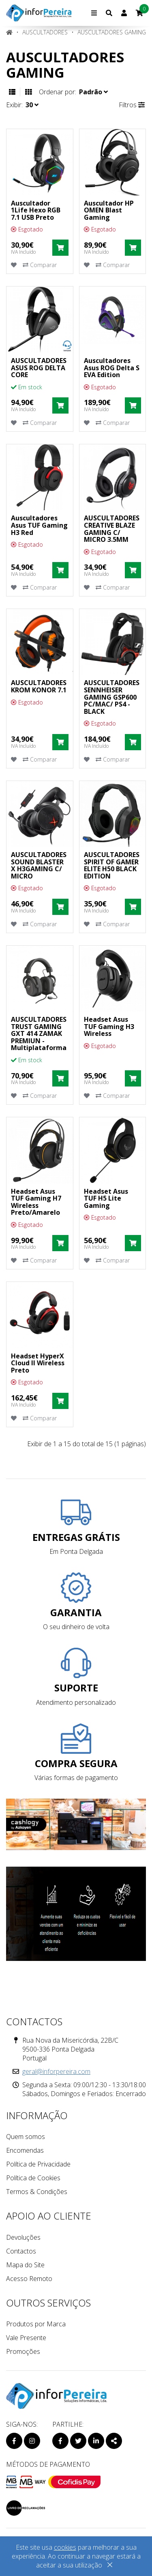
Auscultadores (45, 32)
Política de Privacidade (38, 2164)
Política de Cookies (33, 2177)
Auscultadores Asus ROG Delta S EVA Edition (111, 367)
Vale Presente (26, 2337)
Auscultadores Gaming (111, 32)
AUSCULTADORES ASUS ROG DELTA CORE (38, 367)
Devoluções (23, 2237)
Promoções (23, 2351)
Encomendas (25, 2150)
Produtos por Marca (36, 2323)
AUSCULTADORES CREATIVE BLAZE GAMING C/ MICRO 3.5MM (111, 529)
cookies (65, 2547)
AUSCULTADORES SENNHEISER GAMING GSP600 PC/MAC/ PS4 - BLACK (111, 696)
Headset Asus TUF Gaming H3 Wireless (109, 1026)
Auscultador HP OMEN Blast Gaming (109, 210)
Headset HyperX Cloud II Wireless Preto (37, 1363)
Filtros (132, 104)
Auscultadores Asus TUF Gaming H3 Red (39, 525)
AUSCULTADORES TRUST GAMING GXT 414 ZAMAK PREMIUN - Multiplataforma (38, 1033)
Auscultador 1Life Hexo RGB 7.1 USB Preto (35, 210)
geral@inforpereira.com (56, 2071)
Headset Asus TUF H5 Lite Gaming (106, 1198)
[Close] (110, 2566)
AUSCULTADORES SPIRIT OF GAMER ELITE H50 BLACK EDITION (111, 865)
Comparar (40, 265)
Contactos (21, 2251)
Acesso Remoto (29, 2278)
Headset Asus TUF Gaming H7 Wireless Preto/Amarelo (36, 1202)
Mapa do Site (25, 2264)
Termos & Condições (36, 2191)
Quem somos (25, 2136)
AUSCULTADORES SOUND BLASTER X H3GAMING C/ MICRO (38, 865)
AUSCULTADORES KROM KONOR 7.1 (38, 686)
